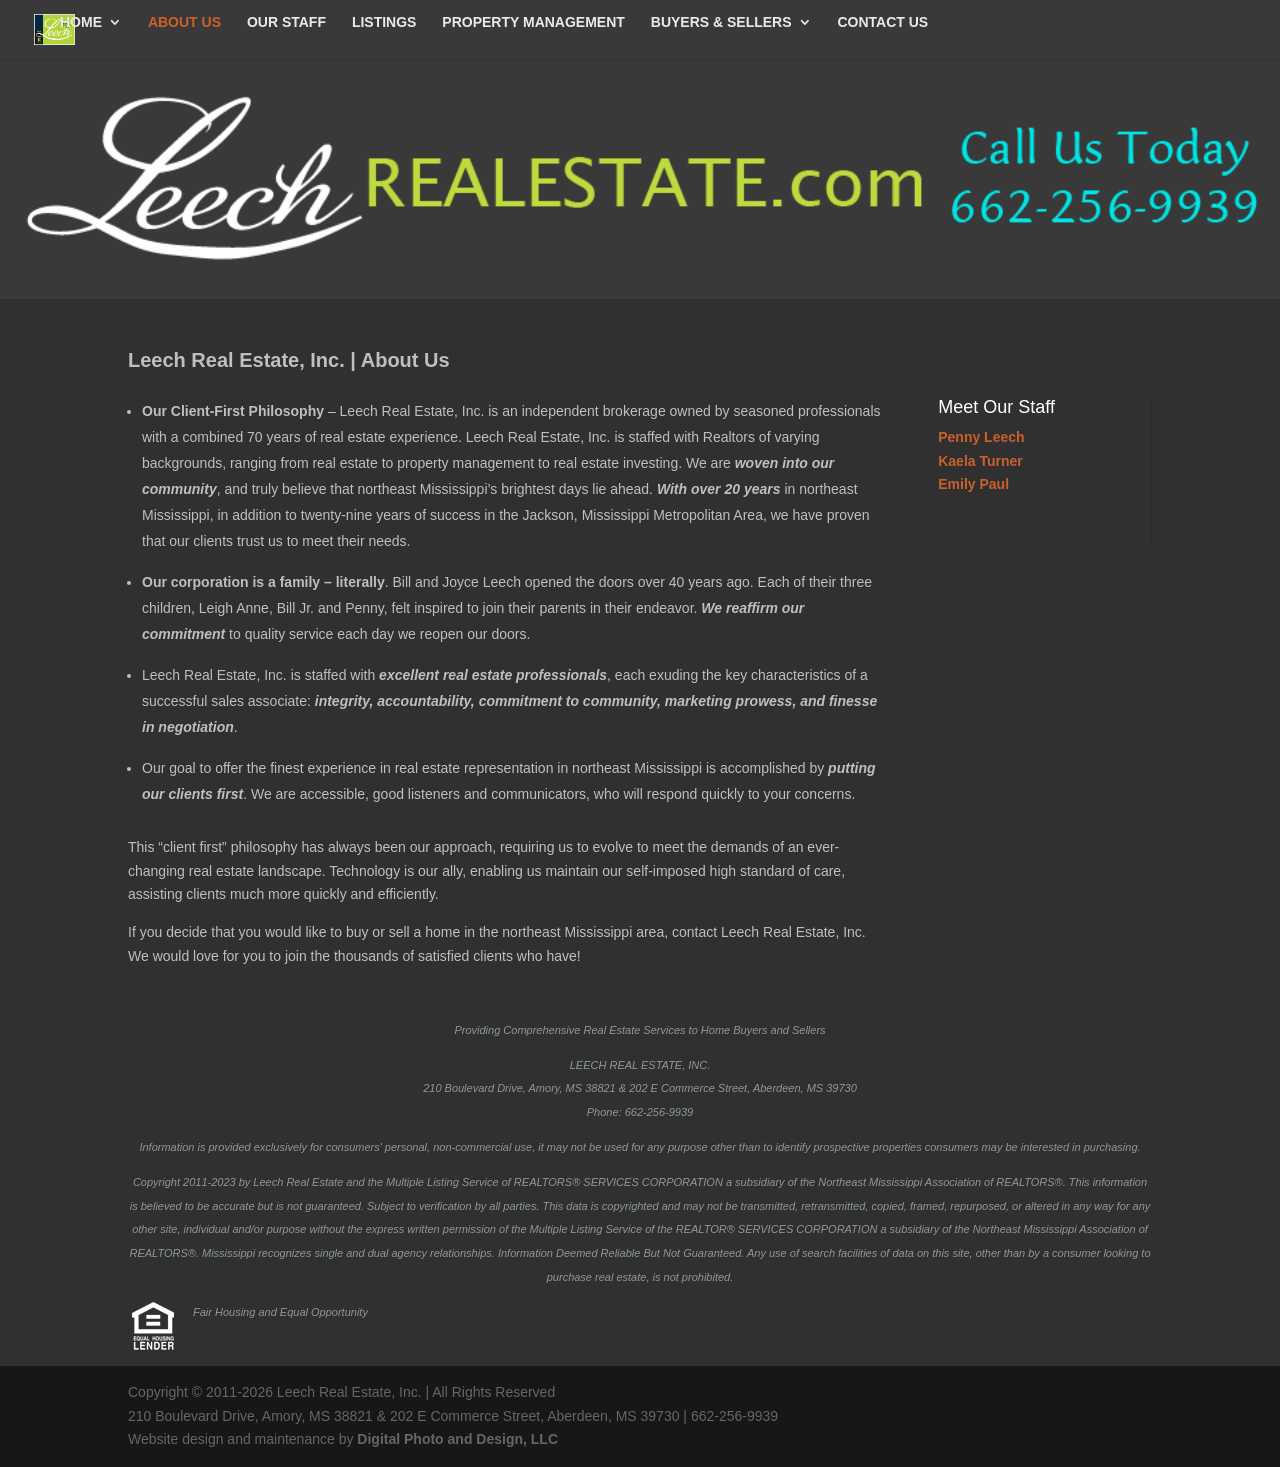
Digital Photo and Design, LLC (457, 1439)
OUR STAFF (286, 22)
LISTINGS (384, 22)
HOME (81, 22)
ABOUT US (184, 22)
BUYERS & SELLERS (721, 22)
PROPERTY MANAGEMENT (533, 22)
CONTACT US (882, 22)
